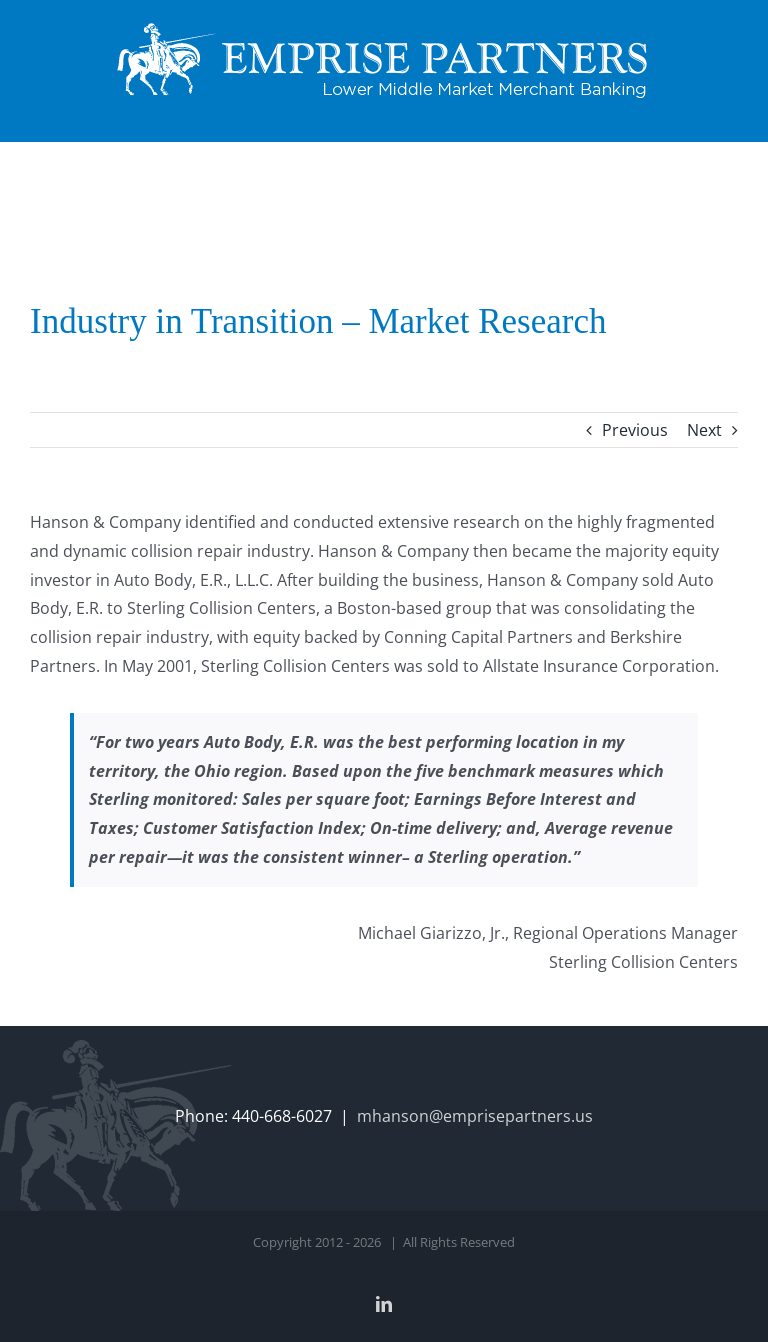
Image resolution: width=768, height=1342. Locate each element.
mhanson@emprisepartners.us (475, 1116)
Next (704, 430)
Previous (635, 430)
